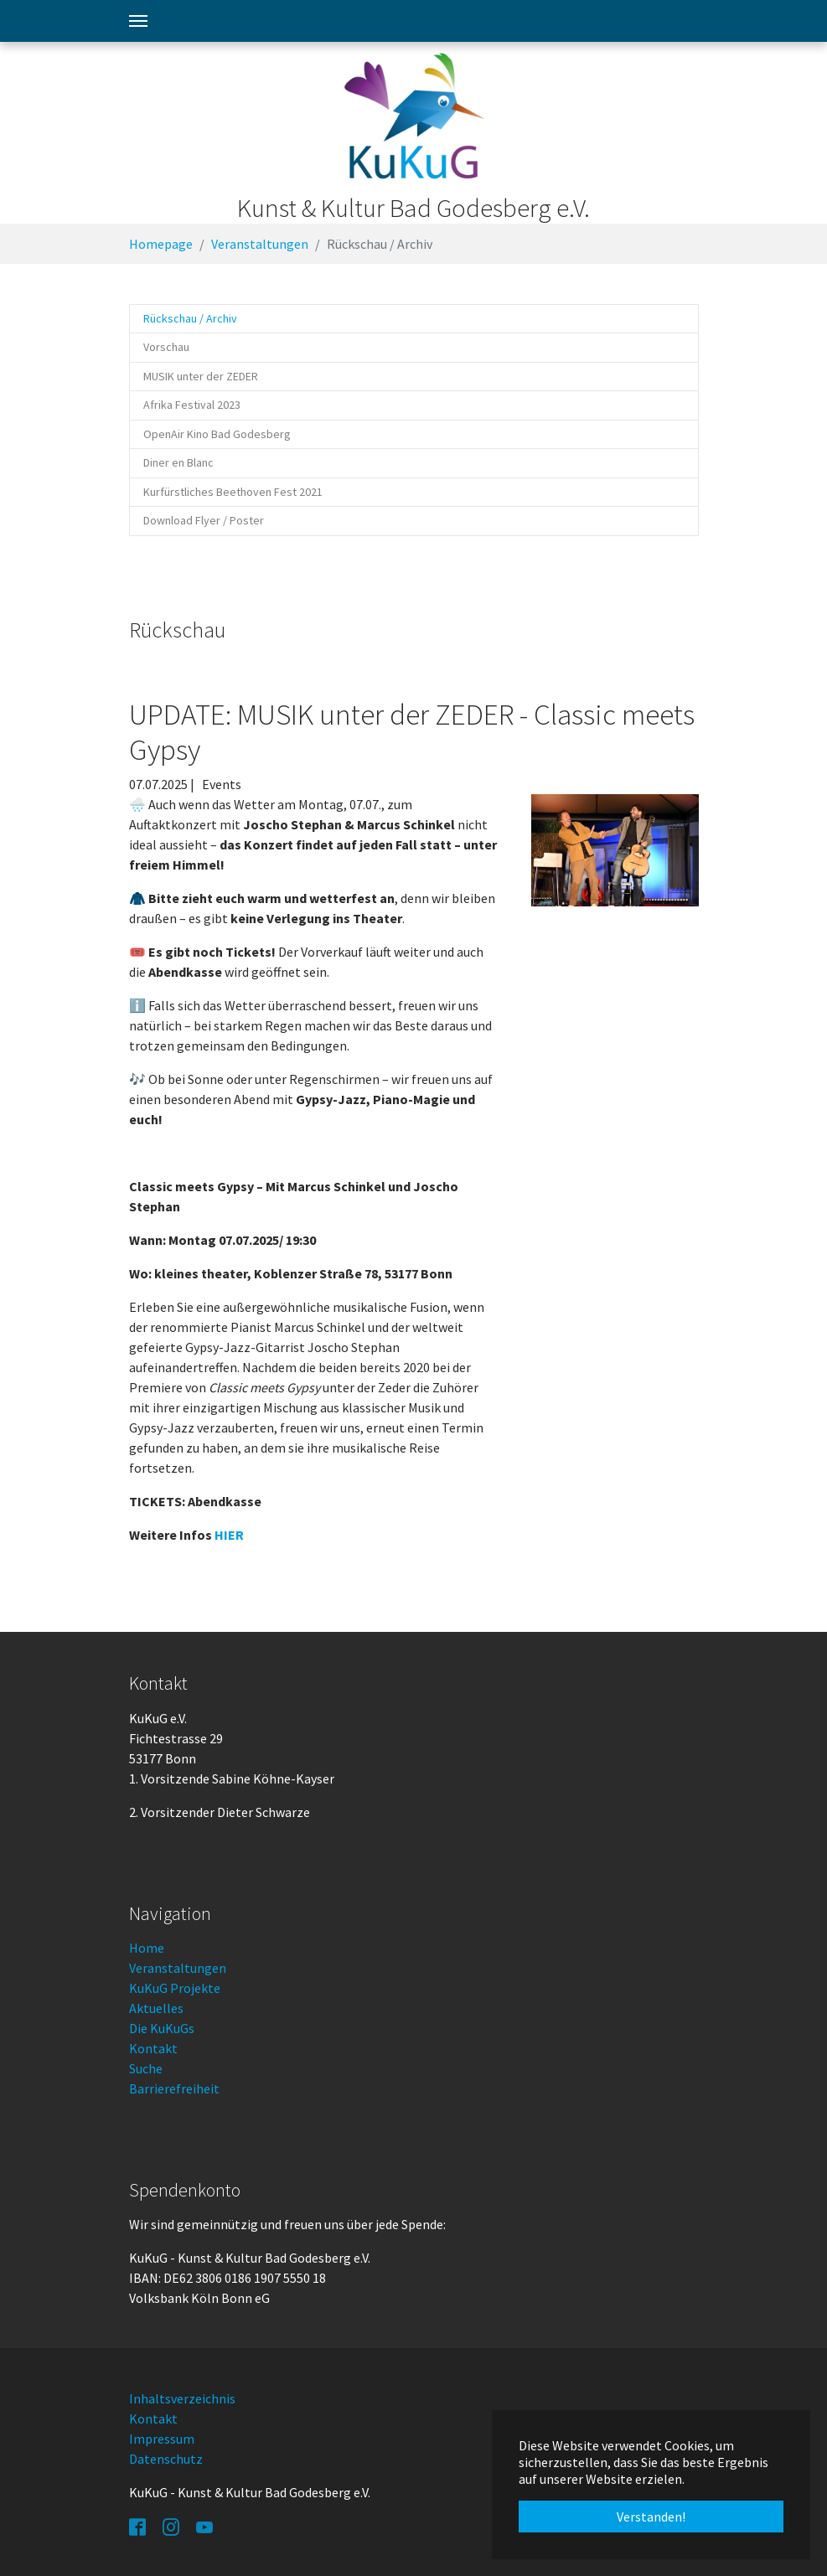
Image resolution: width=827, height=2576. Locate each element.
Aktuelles (156, 2008)
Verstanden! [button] (651, 2516)
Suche (146, 2068)
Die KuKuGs (161, 2028)
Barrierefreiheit (174, 2088)
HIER (229, 1534)
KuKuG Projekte (174, 1988)
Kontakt (153, 2048)
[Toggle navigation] (138, 21)
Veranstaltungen (177, 1967)
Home (146, 1947)
